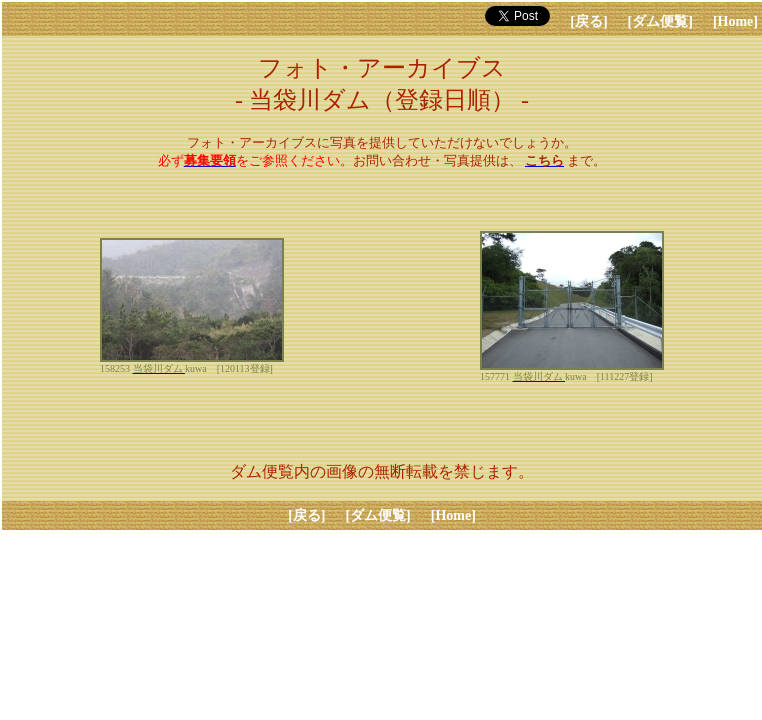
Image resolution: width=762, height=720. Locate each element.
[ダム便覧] (660, 21)
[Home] (735, 21)
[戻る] (588, 21)
